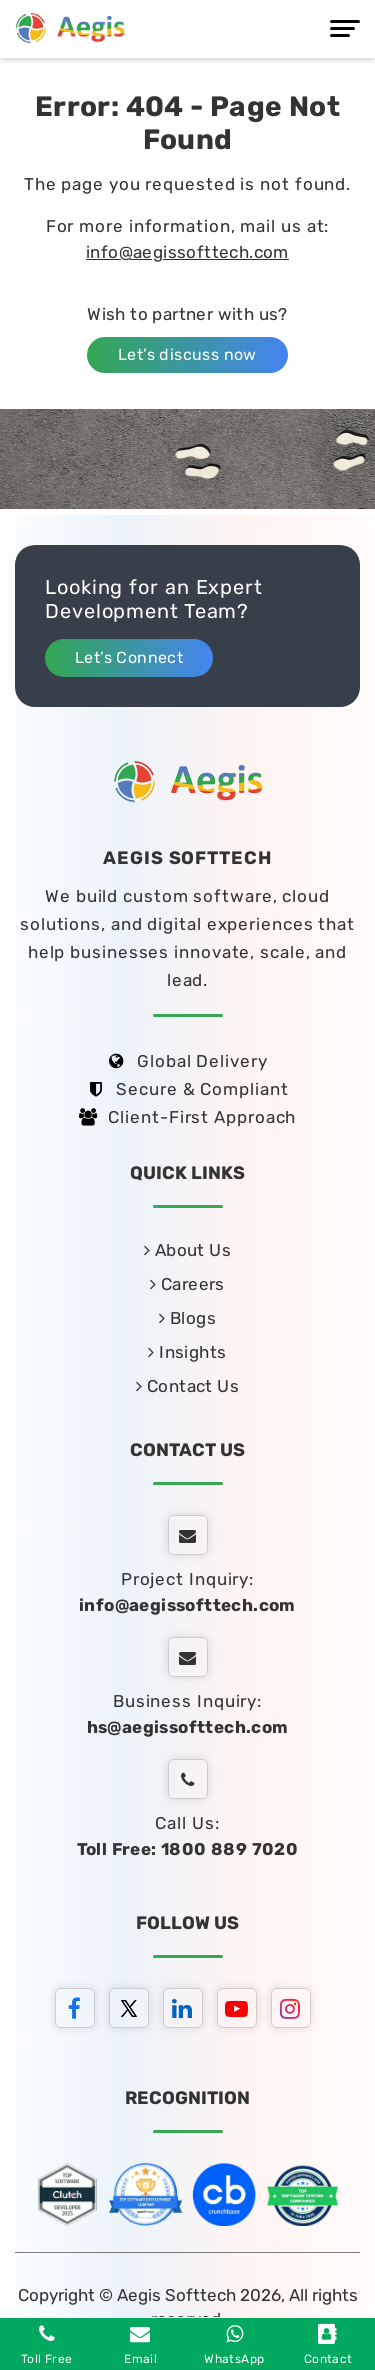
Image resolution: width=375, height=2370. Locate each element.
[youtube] (242, 2011)
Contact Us (187, 1386)
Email (140, 2345)
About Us (187, 1250)
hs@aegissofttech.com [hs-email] (188, 1727)
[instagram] (296, 2011)
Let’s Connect (129, 657)
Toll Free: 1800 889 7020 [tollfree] (188, 1849)
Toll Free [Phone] (47, 2345)
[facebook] (80, 2011)
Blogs (187, 1318)
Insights (187, 1352)
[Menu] (345, 28)
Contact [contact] (328, 2345)
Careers (187, 1284)
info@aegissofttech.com (187, 252)
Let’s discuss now (187, 354)
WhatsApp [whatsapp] (234, 2345)
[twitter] (134, 2011)
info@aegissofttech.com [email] (187, 1605)
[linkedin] (188, 2011)
